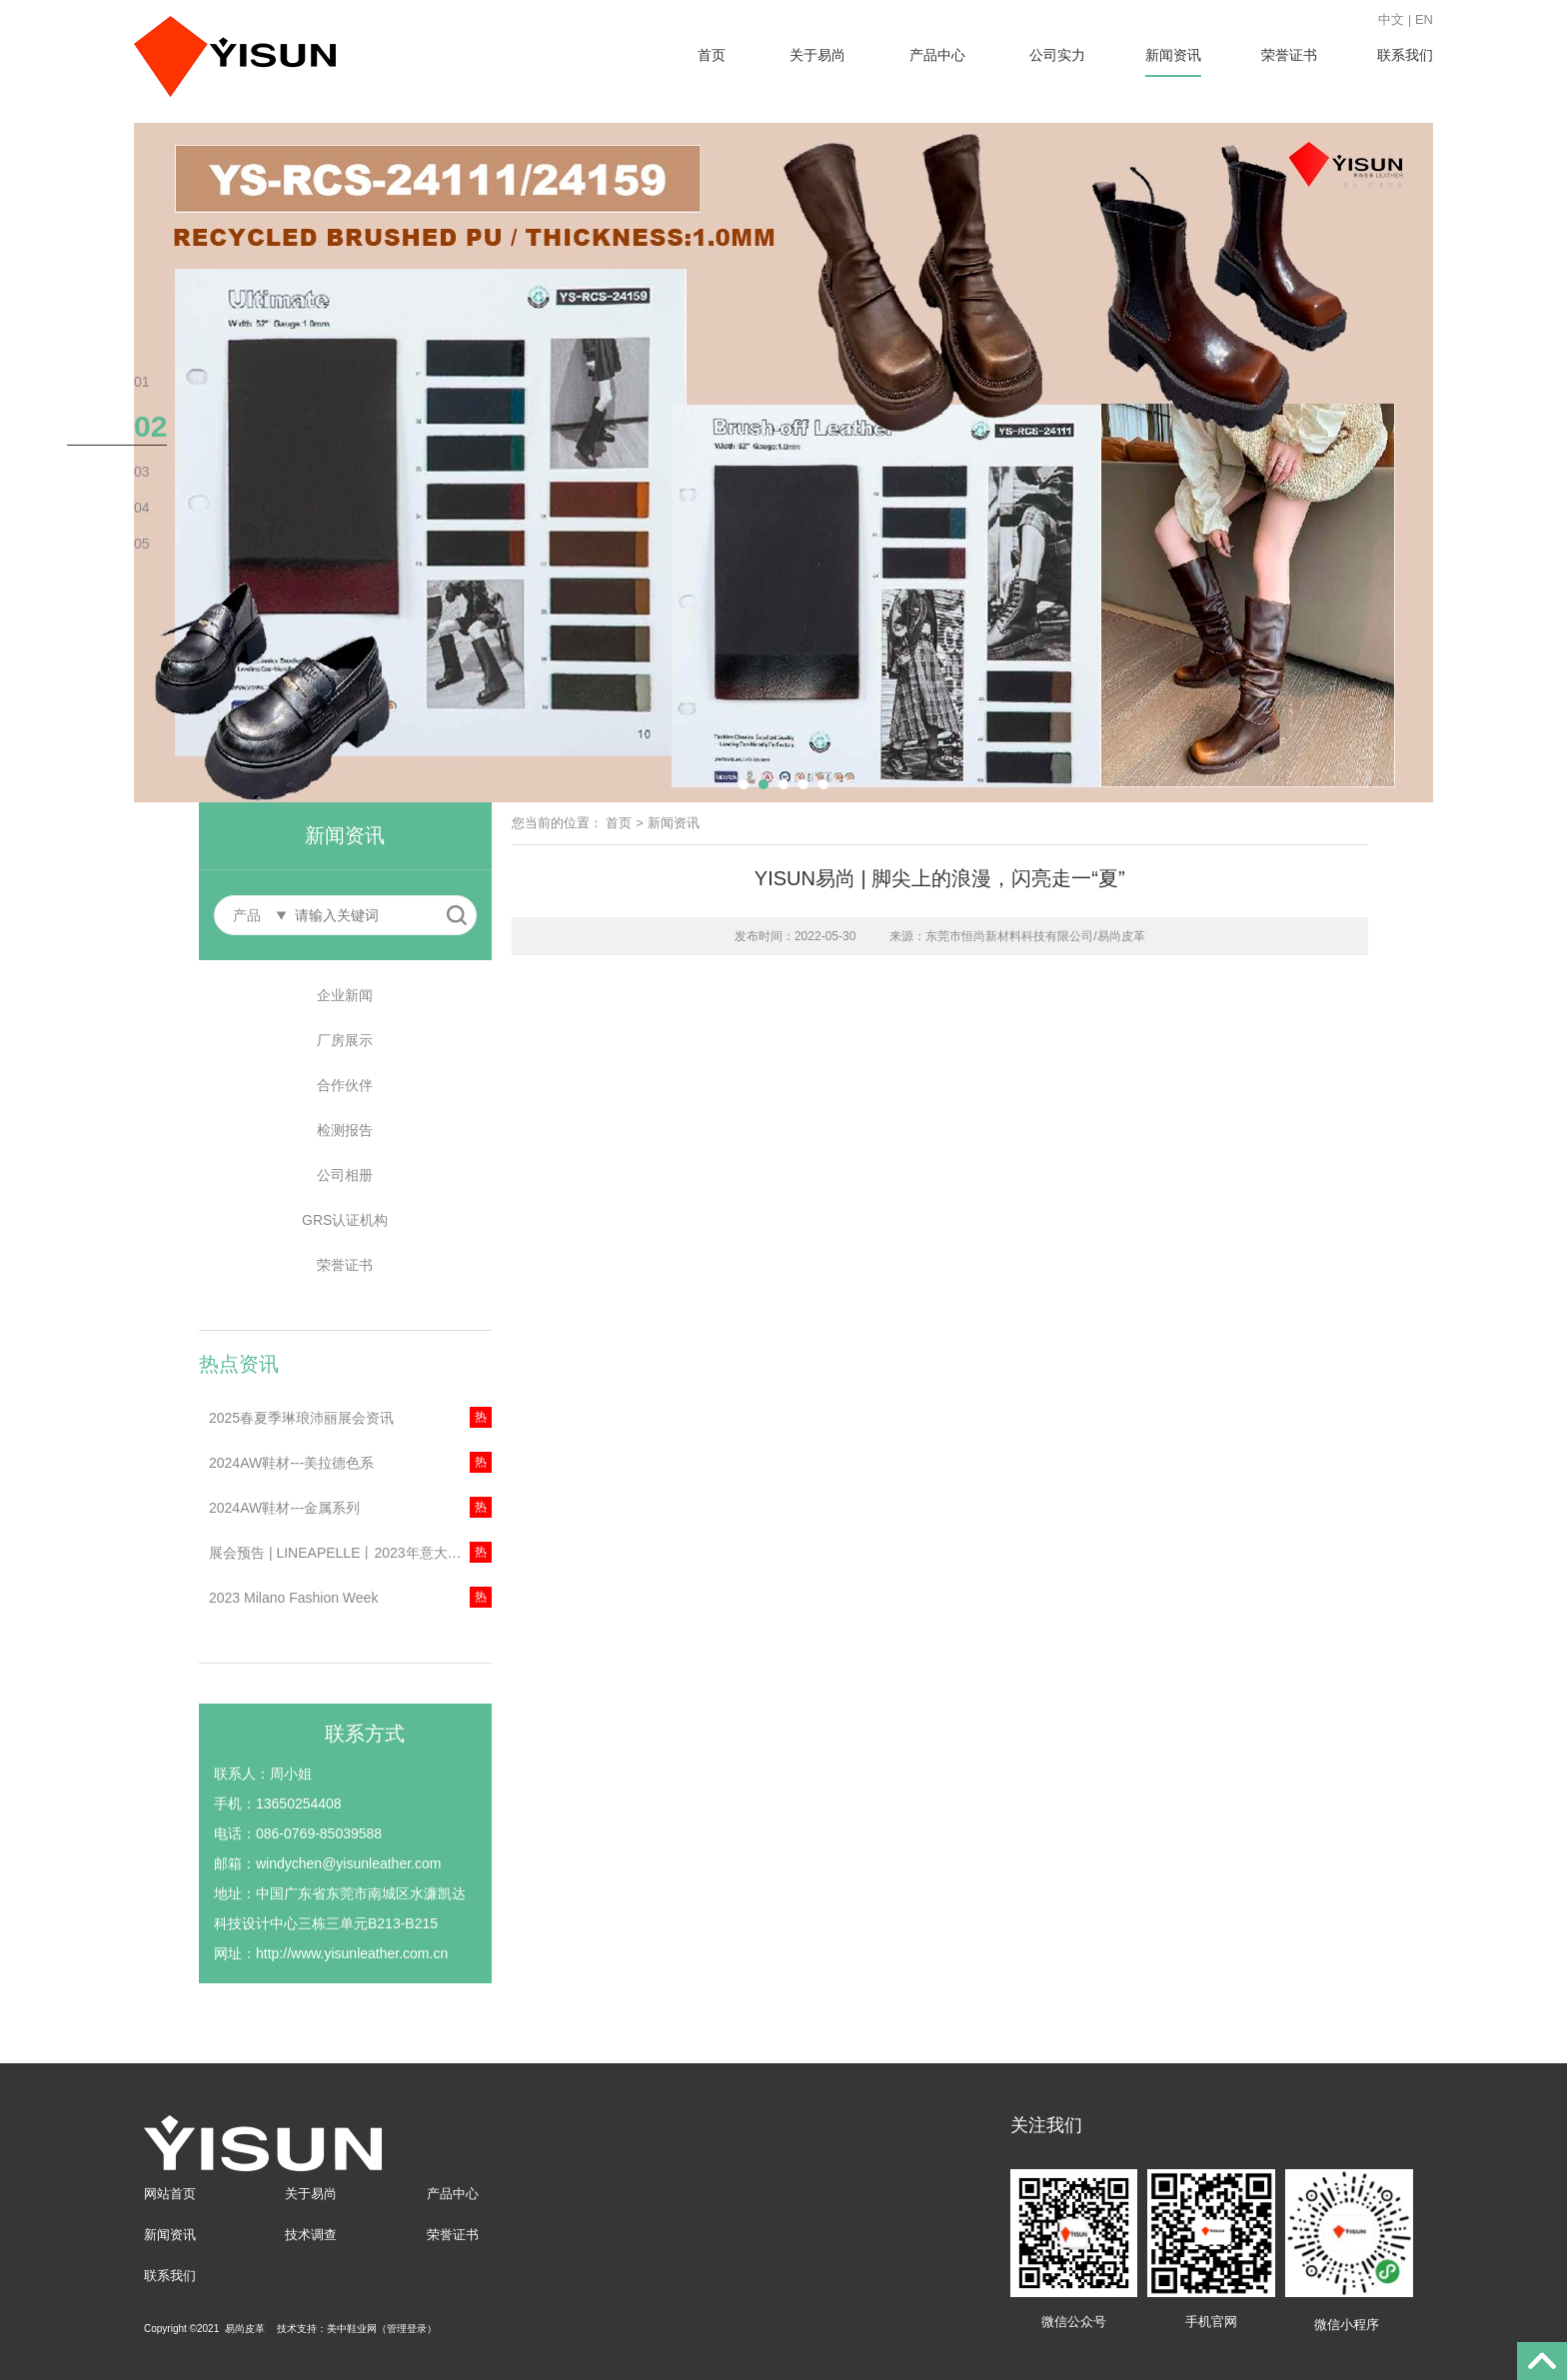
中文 (1391, 19)
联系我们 (1405, 55)
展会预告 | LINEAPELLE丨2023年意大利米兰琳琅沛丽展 (350, 1553)
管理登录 (407, 2328)
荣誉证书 (1289, 55)
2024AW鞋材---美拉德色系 (291, 1463)
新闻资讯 (1173, 55)
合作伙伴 (345, 1085)
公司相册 (345, 1175)
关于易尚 (817, 55)
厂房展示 (345, 1040)
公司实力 (1057, 55)
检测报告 (345, 1130)
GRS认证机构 (345, 1220)
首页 (712, 55)
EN (1424, 19)
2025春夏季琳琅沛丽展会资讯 (301, 1418)
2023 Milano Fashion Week (293, 1598)
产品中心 (937, 55)
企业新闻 (345, 995)
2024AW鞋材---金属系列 (284, 1508)
